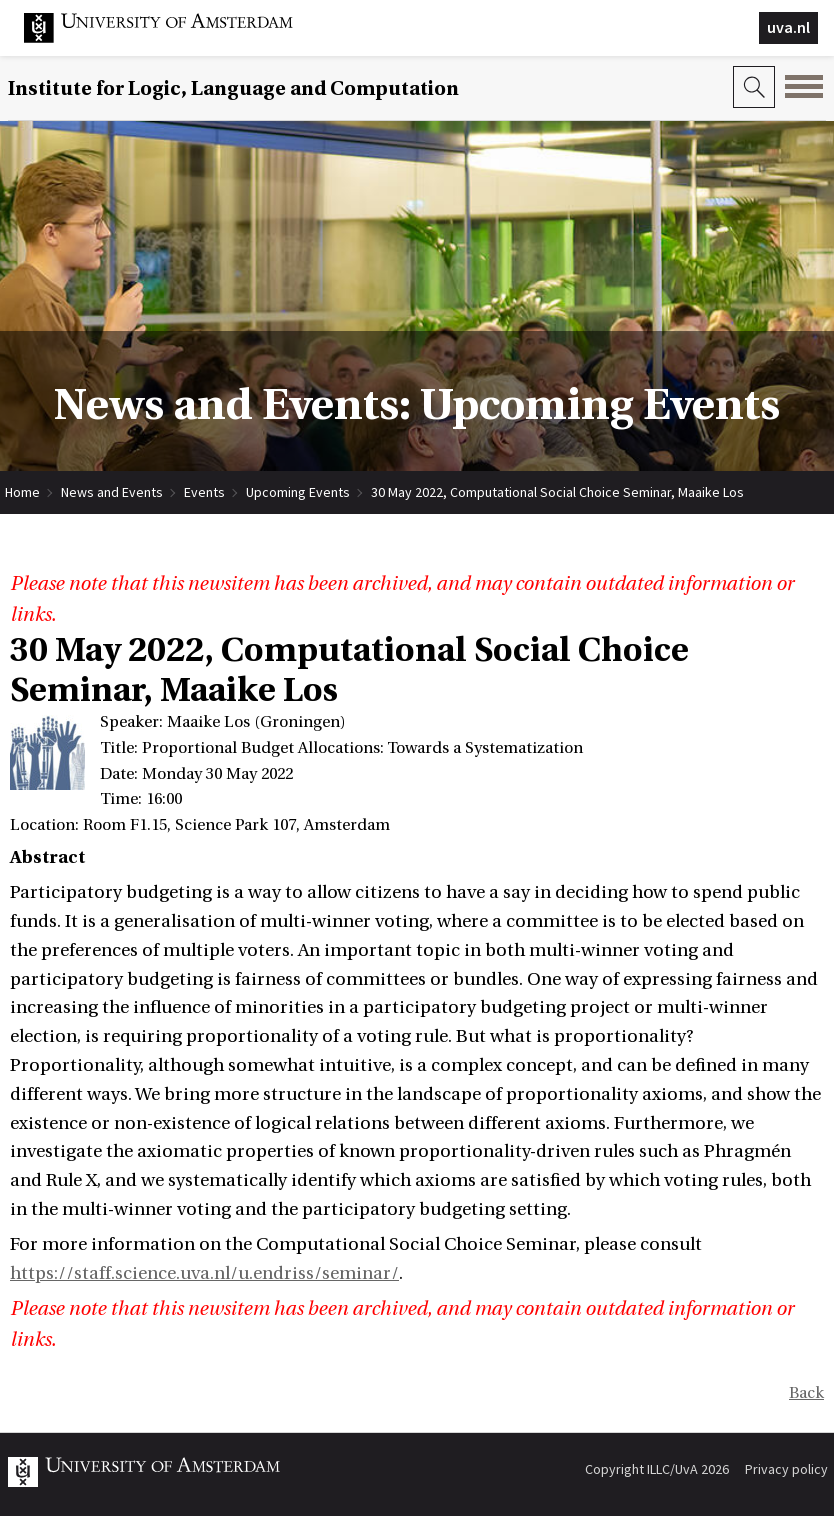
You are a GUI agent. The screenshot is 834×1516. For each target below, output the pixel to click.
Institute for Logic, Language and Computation (233, 88)
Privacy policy (786, 1469)
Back (806, 1393)
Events (204, 492)
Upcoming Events (298, 492)
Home (22, 492)
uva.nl (788, 27)
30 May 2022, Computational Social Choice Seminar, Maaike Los (557, 492)
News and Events (112, 492)
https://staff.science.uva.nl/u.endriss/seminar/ (204, 1273)
